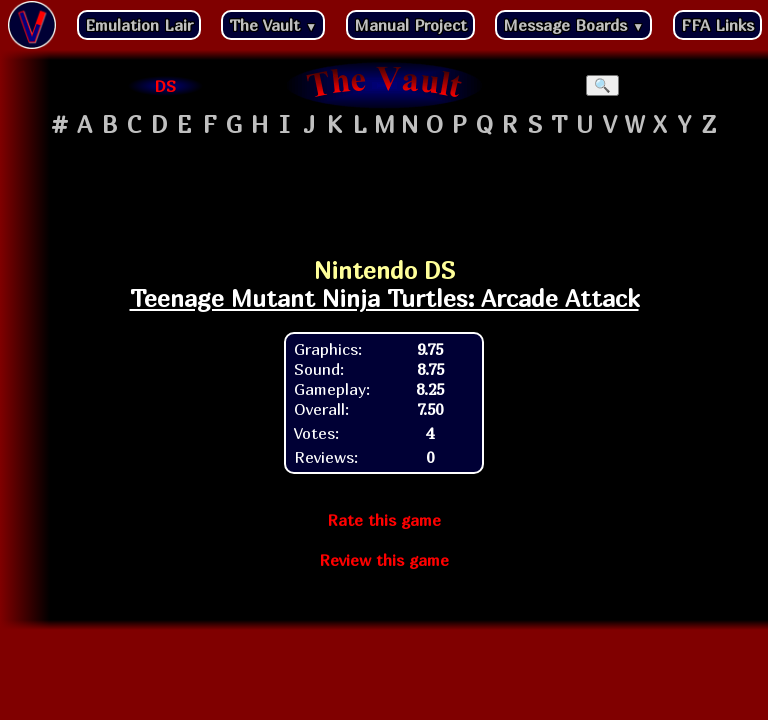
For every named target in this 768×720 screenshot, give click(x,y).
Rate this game (384, 520)
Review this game (384, 560)
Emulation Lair (139, 25)
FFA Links (717, 25)
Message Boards (573, 25)
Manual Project (410, 25)
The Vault (273, 25)
